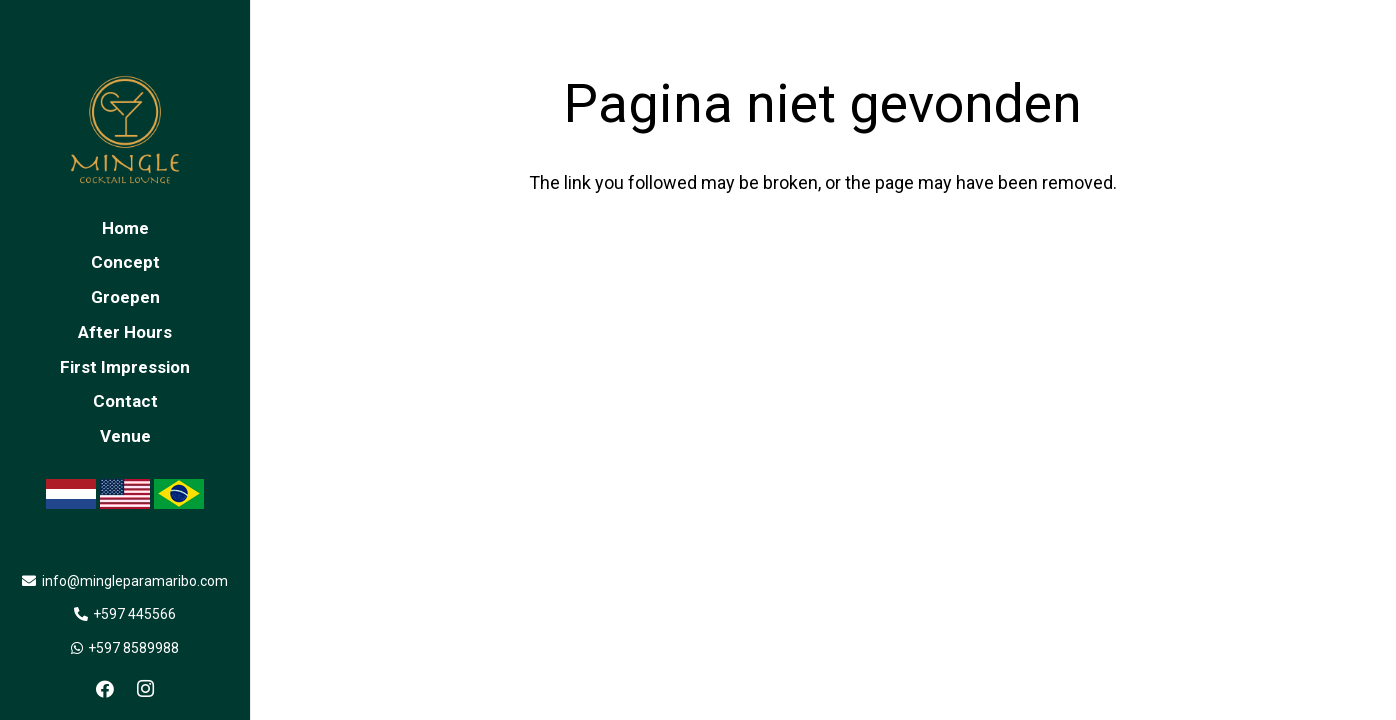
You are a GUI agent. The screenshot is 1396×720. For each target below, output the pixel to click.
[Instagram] (145, 689)
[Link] (125, 130)
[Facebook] (105, 689)
